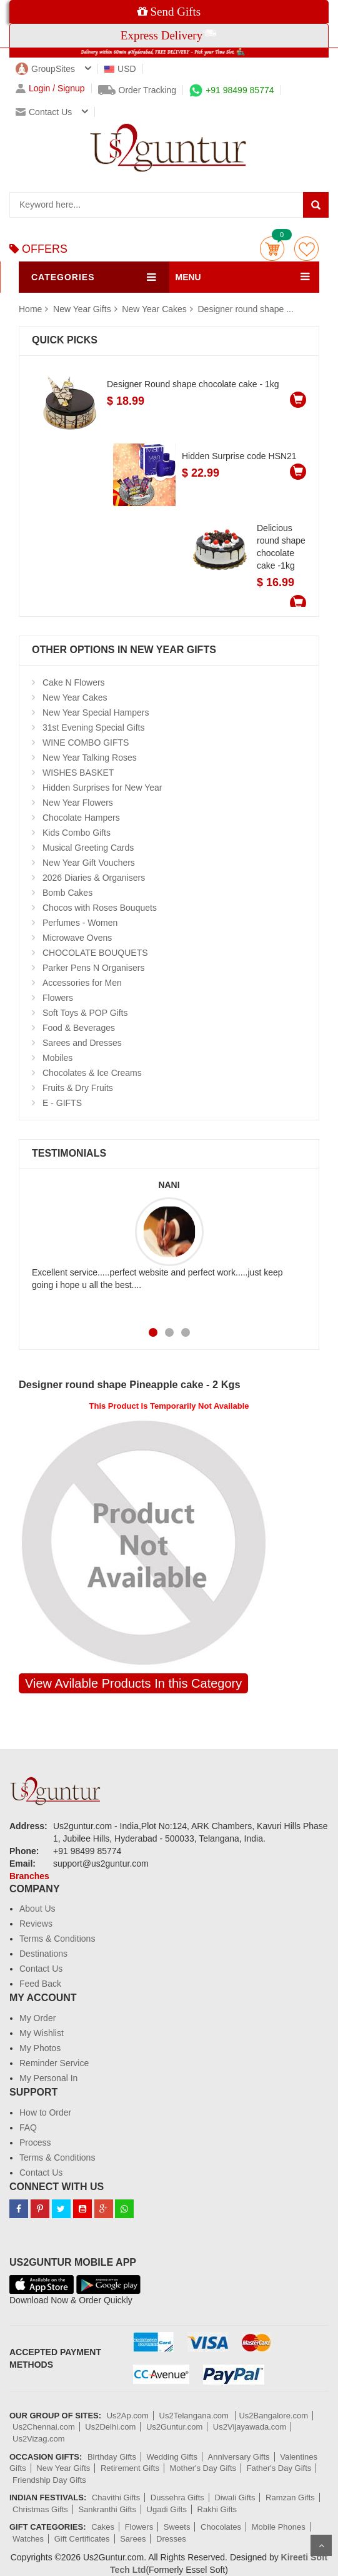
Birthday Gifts (111, 2457)
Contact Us (40, 1969)
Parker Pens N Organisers (93, 968)
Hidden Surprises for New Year (102, 788)
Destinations (43, 1954)
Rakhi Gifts (217, 2509)
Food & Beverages (78, 1028)
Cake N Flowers (73, 682)
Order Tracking (137, 90)
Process (35, 2142)
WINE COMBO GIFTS (85, 743)
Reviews (35, 1924)
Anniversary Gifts (239, 2457)
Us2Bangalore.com (273, 2415)
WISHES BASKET (78, 773)
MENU (188, 277)
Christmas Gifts (40, 2509)
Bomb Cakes (67, 893)
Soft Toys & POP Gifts (84, 1013)
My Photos (40, 2048)
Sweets (177, 2527)
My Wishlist (41, 2033)
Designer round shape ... (246, 309)
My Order (37, 2018)
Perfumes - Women (79, 923)
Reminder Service (54, 2063)
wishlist (306, 248)
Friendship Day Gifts (49, 2480)
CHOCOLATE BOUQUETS (95, 953)
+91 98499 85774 (231, 90)
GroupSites (45, 69)
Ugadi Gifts (167, 2509)
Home (30, 309)
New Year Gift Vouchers (88, 863)
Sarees (133, 2538)
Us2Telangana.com (195, 2415)
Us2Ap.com (128, 2415)
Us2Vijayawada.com (250, 2426)
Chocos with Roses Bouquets (99, 908)
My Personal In (48, 2078)
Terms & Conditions (57, 1939)
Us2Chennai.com (43, 2426)
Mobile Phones (279, 2527)
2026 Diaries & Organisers (93, 878)
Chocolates (221, 2527)
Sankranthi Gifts (107, 2509)
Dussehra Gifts (177, 2497)
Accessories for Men (82, 983)
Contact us (44, 112)
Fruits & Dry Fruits (77, 1088)
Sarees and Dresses (82, 1043)
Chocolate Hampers (81, 818)
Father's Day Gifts (279, 2468)
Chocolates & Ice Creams (92, 1073)
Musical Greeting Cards (88, 848)
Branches (29, 1876)
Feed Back (40, 1984)
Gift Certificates (82, 2538)
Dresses (171, 2538)
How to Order (45, 2112)
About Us (37, 1909)
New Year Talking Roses (89, 758)
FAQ (28, 2127)
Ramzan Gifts (290, 2497)
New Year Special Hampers (95, 712)
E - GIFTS (62, 1103)
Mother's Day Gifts (203, 2468)
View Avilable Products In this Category (133, 1683)
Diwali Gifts (234, 2497)
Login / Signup (50, 88)
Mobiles (57, 1058)
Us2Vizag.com (38, 2438)
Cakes (102, 2527)
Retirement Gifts (130, 2468)
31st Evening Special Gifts (93, 728)
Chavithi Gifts (116, 2497)
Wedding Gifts (172, 2457)
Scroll (321, 2545)
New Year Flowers (77, 803)
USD (120, 69)
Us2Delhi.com (110, 2426)
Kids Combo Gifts (76, 833)
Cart (272, 248)
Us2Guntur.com (174, 2426)
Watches (28, 2538)
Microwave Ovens (77, 938)
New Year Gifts (83, 309)
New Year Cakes (154, 309)
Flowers (57, 998)
